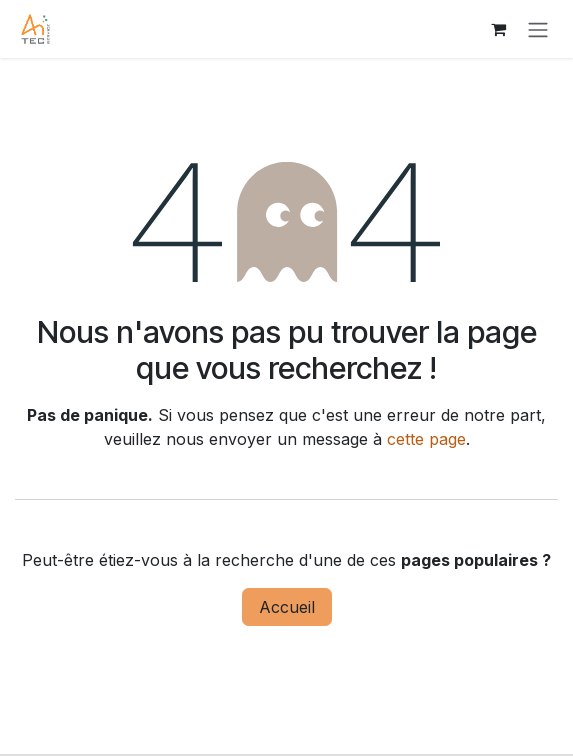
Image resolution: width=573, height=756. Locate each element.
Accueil (287, 607)
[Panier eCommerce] (498, 29)
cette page (426, 439)
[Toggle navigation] (538, 29)
